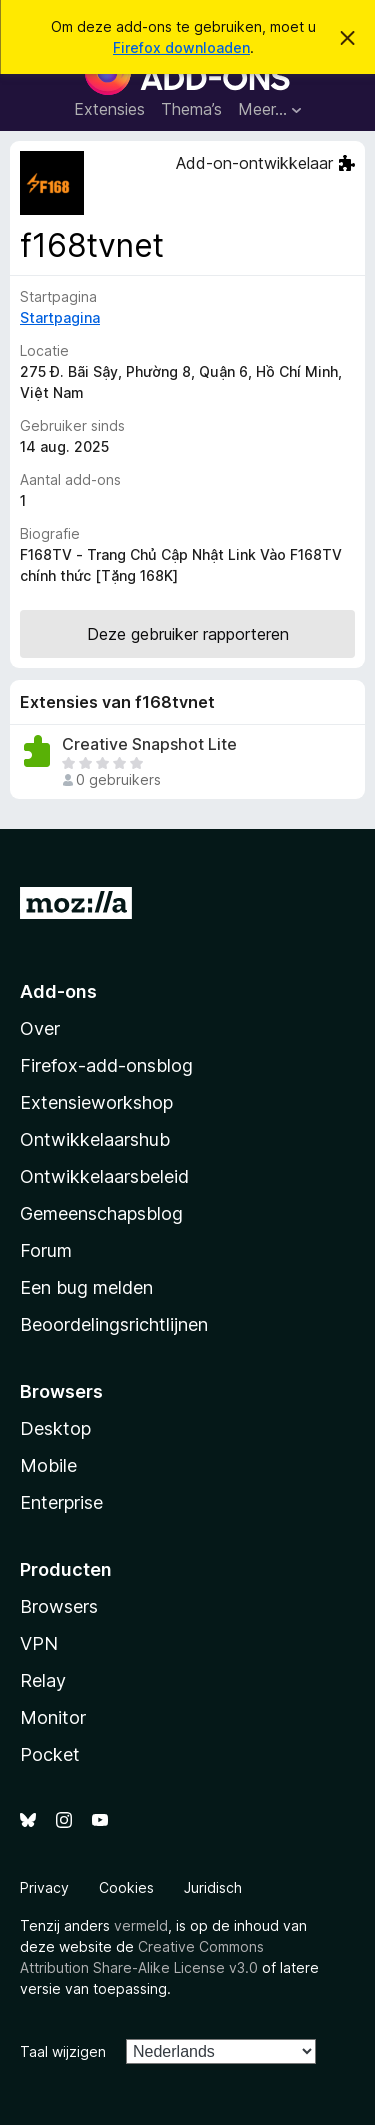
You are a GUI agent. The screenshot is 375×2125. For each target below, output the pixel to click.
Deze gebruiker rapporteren (188, 634)
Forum (46, 1250)
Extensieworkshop (96, 1102)
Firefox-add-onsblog (106, 1065)
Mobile (48, 1465)
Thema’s (191, 109)
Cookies (126, 1887)
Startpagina (60, 317)
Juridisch (213, 1887)
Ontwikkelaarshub (95, 1139)
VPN (39, 1643)
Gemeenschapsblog (101, 1213)
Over (40, 1028)
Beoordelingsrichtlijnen (114, 1324)
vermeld (141, 1925)
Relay (43, 1680)
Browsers (59, 1606)
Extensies (109, 109)
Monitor (53, 1717)
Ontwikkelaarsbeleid (104, 1176)
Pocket (50, 1754)
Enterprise (61, 1502)
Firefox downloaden (181, 47)
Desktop (55, 1428)
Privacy (44, 1887)
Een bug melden (86, 1287)
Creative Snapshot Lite (149, 744)
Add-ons (58, 991)
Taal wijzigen (63, 2051)
